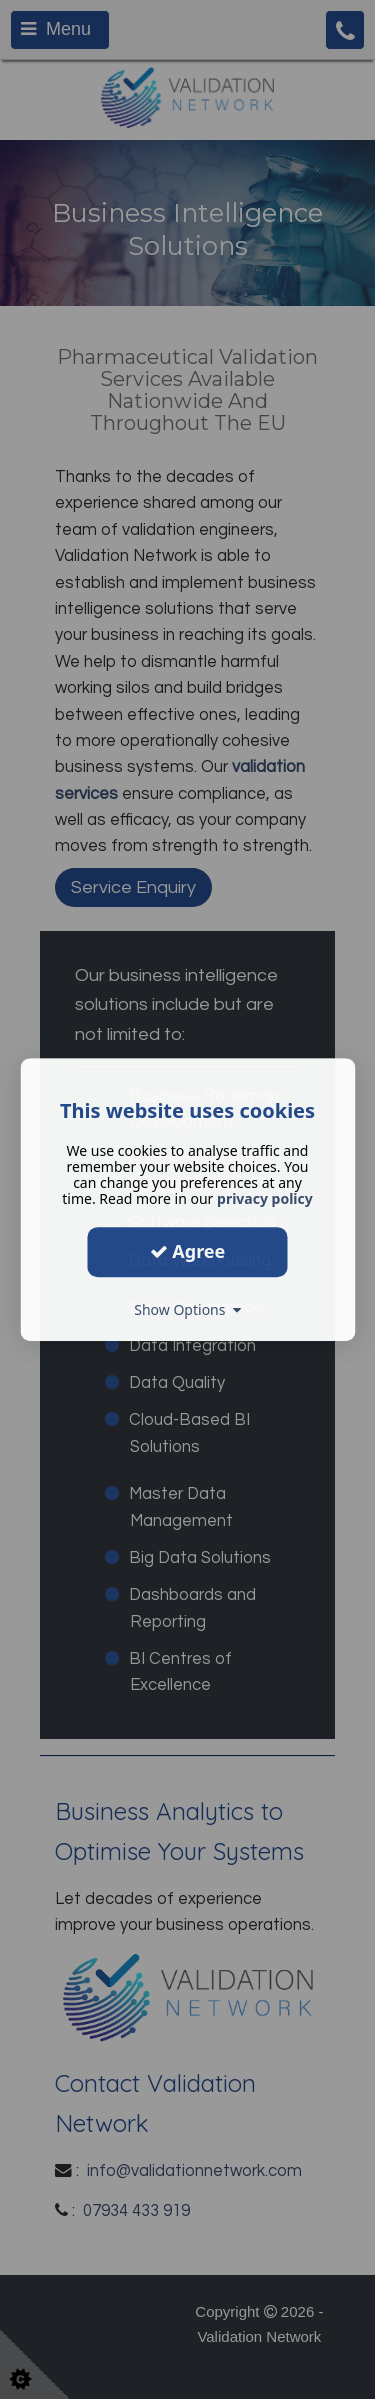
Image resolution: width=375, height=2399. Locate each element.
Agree (188, 1251)
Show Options (187, 1309)
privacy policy (265, 1198)
